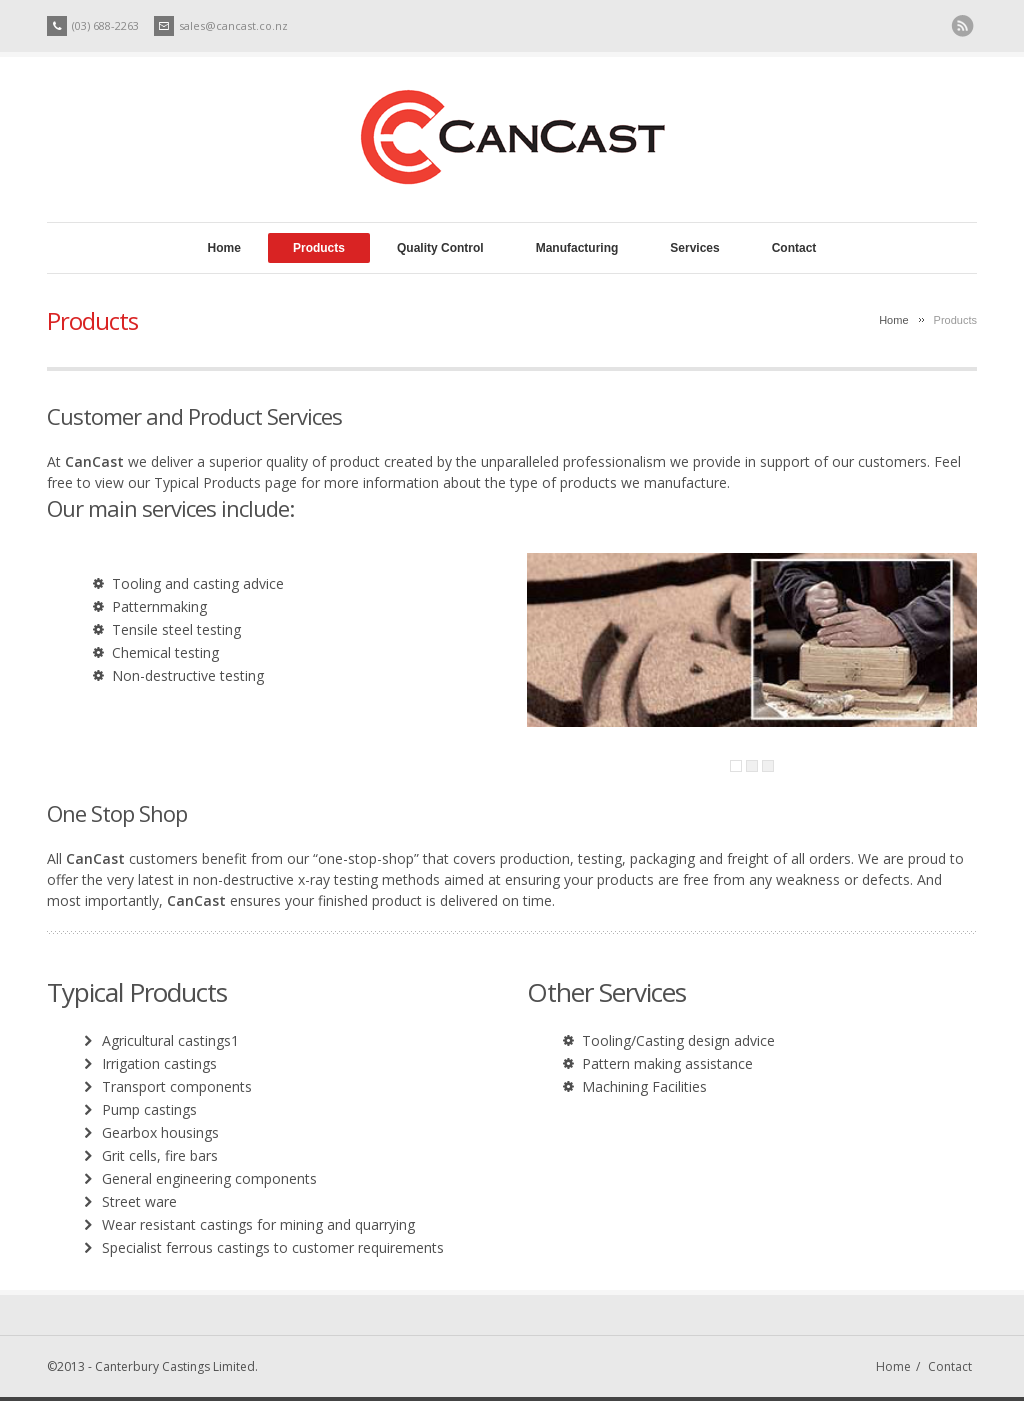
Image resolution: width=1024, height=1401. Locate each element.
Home (224, 248)
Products (319, 248)
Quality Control (440, 248)
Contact (794, 248)
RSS (962, 26)
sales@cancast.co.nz (233, 25)
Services (694, 248)
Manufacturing (577, 248)
